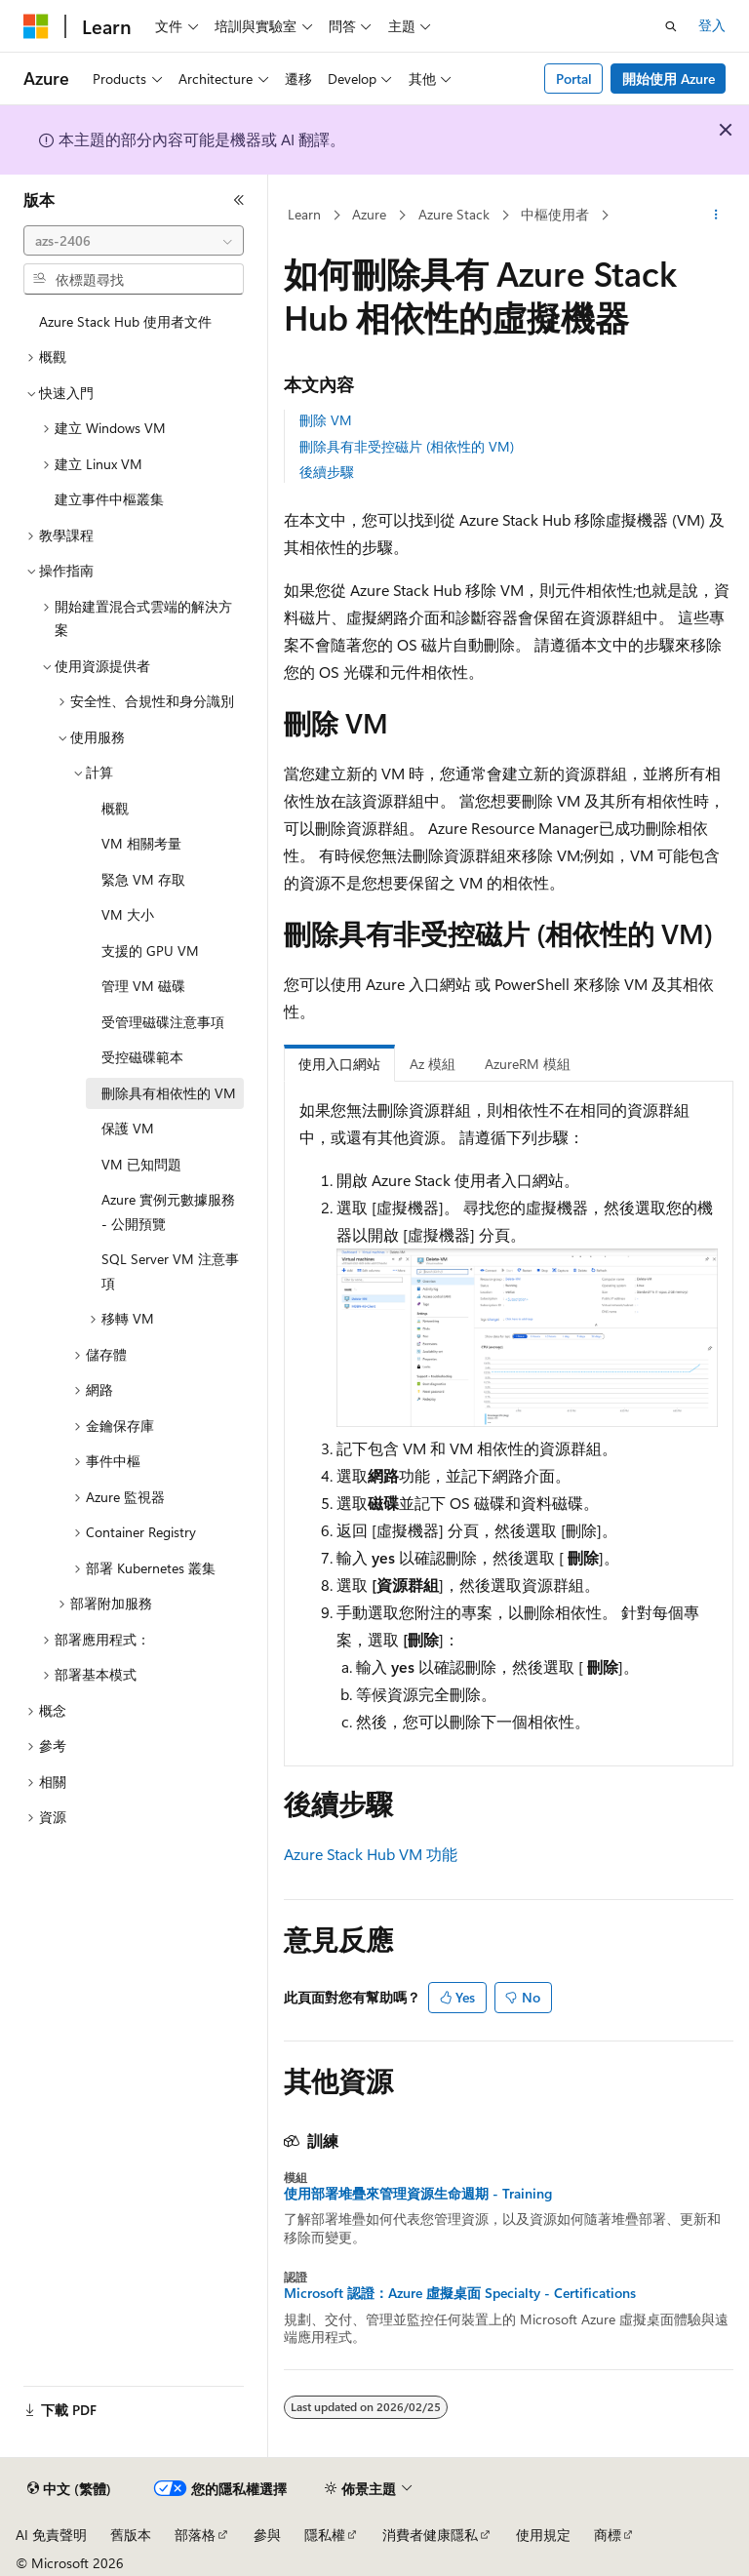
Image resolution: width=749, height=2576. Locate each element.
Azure (369, 214)
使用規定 (543, 2534)
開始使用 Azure (668, 78)
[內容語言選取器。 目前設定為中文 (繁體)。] (69, 2489)
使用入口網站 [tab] (339, 1063)
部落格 (195, 2534)
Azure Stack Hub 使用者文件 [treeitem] (125, 321)
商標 (607, 2534)
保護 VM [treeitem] (127, 1128)
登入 (712, 25)
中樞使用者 (555, 214)
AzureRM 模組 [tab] (528, 1063)
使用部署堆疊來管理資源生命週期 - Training (418, 2193)
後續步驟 (326, 471)
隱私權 (324, 2534)
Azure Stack (454, 214)
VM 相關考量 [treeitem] (141, 843)
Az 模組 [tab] (432, 1063)
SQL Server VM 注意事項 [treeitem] (170, 1270)
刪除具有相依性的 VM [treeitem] (168, 1093)
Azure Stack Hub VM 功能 (370, 1853)
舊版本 (130, 2534)
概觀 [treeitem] (115, 808)
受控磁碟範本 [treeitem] (142, 1057)
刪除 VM (325, 420)
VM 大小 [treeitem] (127, 914)
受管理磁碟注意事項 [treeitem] (162, 1021)
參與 (267, 2534)
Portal (574, 78)
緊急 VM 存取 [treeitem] (143, 879)
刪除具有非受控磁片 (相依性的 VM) (406, 446)
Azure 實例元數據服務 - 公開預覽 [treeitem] (168, 1211)
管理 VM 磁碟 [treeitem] (143, 985)
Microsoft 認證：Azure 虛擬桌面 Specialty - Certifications (460, 2293)
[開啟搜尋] (670, 26)
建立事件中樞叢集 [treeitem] (109, 499)
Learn (304, 214)
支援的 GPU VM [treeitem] (150, 950)
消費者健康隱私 (430, 2534)
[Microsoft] (36, 26)
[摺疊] (238, 200)
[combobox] (133, 241)
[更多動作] (716, 215)
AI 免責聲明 (51, 2534)
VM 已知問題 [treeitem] (141, 1164)
